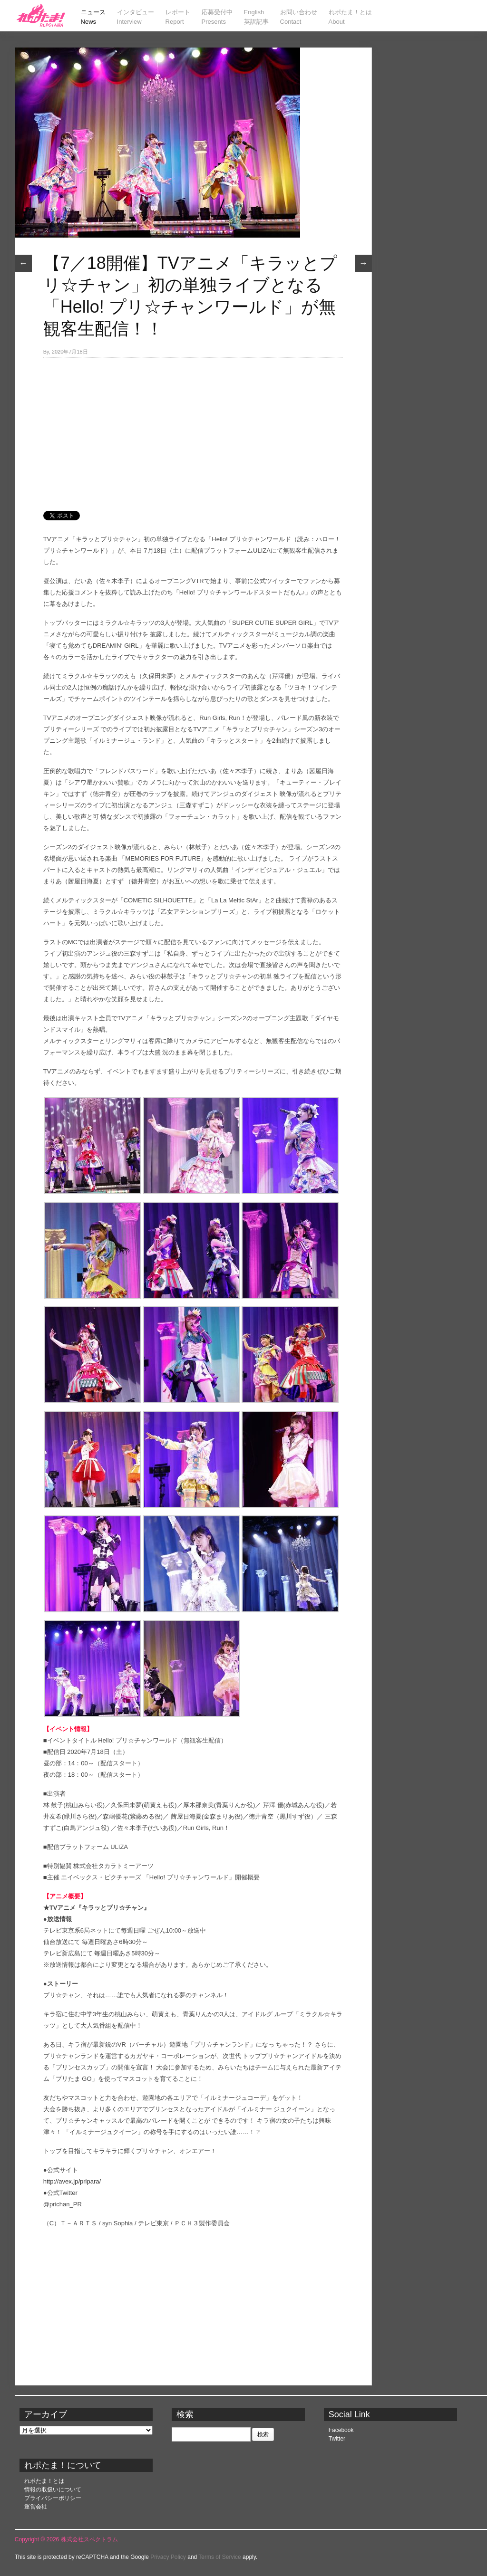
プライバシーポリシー (52, 2498)
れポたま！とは (44, 2481)
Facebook (341, 2430)
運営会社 (35, 2506)
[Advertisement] (193, 429)
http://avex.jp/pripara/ (72, 2181)
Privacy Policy (168, 2557)
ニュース (36, 230)
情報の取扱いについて (52, 2489)
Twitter (337, 2438)
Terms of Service (219, 2557)
